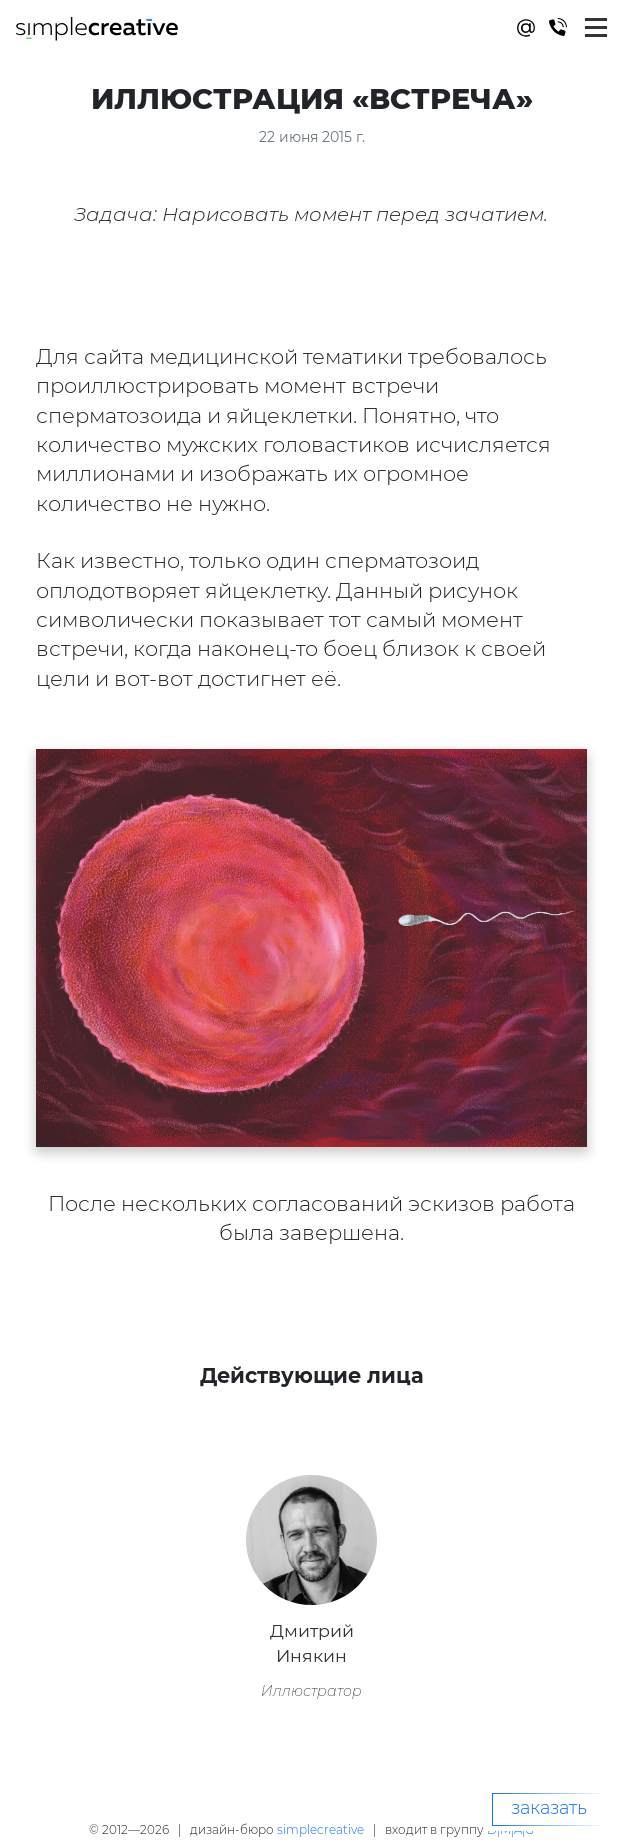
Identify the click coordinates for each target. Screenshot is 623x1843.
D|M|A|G (510, 1829)
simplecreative (320, 1829)
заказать (549, 1808)
